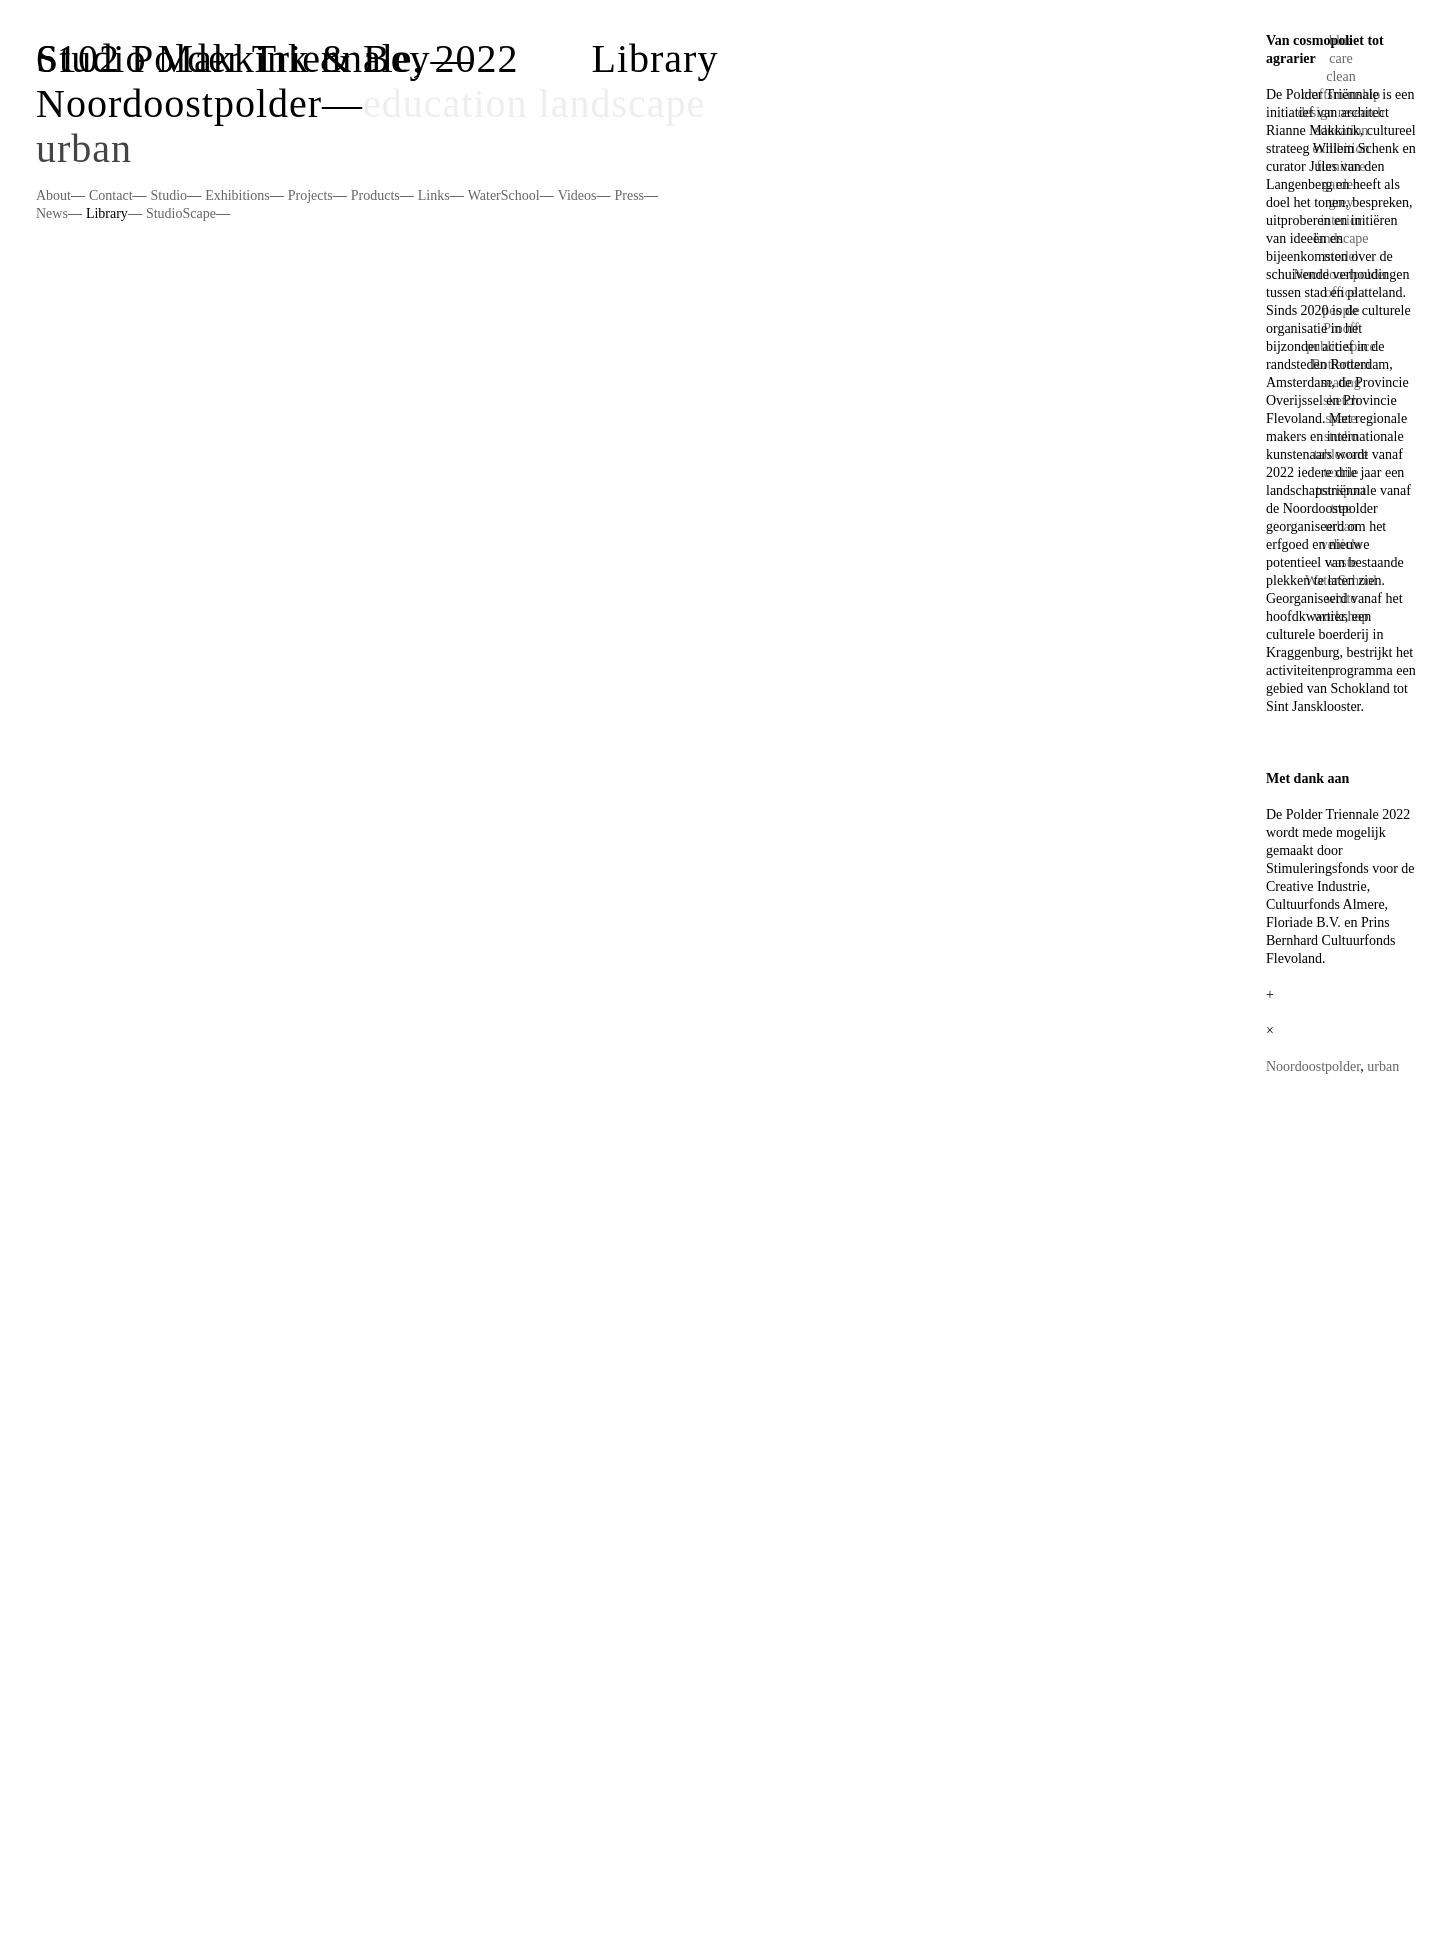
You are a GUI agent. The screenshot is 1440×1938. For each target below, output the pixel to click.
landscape (622, 103)
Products (375, 195)
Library (107, 213)
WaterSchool (504, 195)
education (445, 103)
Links (434, 195)
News (52, 213)
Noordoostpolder (179, 103)
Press (629, 195)
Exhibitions (237, 195)
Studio (169, 195)
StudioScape (181, 213)
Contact (111, 195)
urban (84, 148)
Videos (577, 195)
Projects (310, 195)
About (53, 195)
